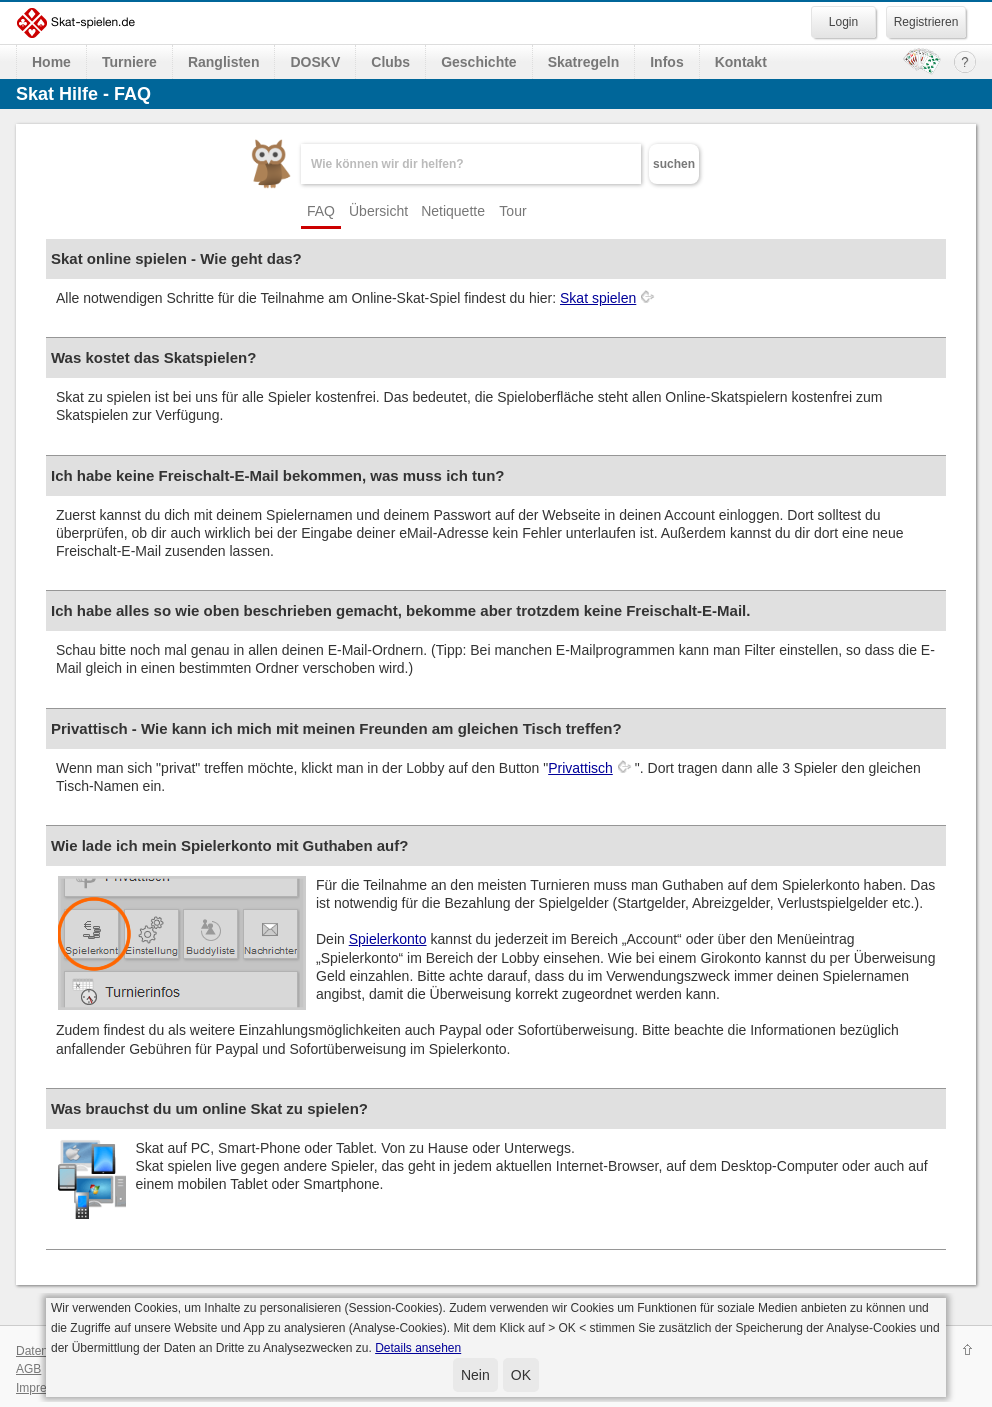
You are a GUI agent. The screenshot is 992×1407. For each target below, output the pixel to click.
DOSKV (315, 62)
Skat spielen (598, 298)
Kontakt (741, 62)
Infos (666, 62)
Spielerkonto (388, 939)
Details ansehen (418, 1348)
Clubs (390, 62)
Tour (512, 211)
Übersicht (378, 211)
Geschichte (478, 62)
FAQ (321, 211)
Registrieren (926, 22)
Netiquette (453, 211)
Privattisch (580, 768)
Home (51, 62)
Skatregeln (584, 62)
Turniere (129, 62)
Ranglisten (224, 62)
